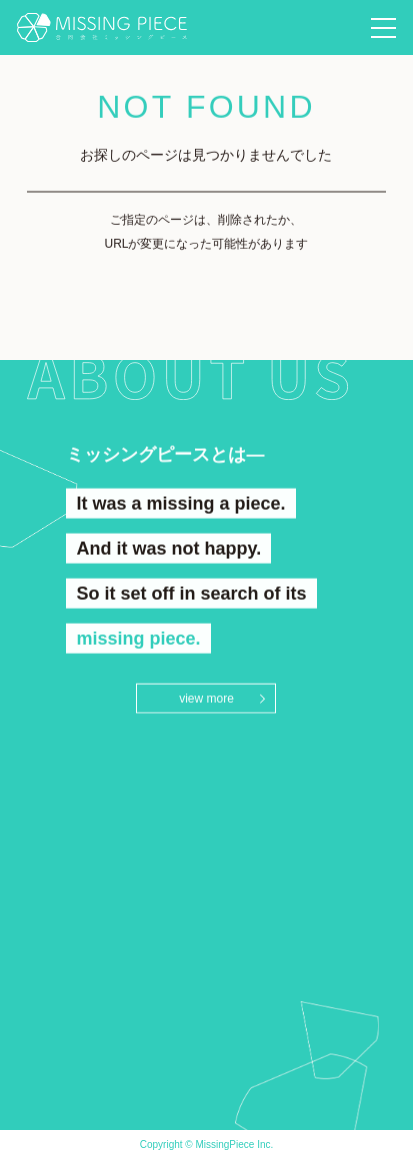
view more (206, 699)
